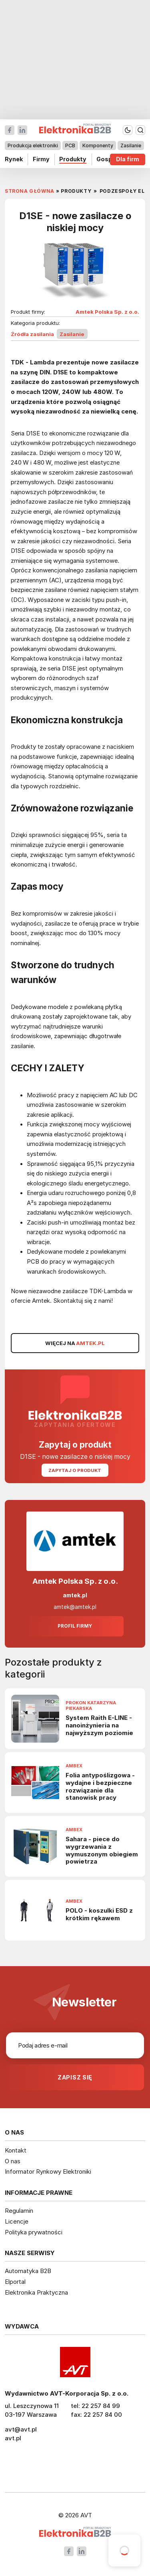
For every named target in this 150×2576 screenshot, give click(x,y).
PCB (70, 145)
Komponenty (97, 145)
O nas (12, 2161)
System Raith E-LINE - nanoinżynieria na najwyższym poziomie (99, 1725)
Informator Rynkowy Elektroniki (48, 2171)
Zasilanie (130, 145)
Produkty (72, 159)
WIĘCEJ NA (75, 1343)
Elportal (15, 2281)
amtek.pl (75, 1595)
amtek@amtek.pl (75, 1607)
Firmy (41, 159)
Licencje (16, 2221)
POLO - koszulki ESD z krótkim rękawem (99, 1914)
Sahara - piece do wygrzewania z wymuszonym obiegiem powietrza (102, 1850)
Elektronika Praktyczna (36, 2292)
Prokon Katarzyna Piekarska (91, 1705)
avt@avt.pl (21, 2429)
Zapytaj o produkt (74, 1470)
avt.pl (13, 2438)
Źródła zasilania (32, 334)
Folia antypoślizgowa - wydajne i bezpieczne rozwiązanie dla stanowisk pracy (100, 1786)
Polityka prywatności (33, 2232)
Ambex (74, 1766)
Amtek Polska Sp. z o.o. (107, 312)
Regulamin (19, 2210)
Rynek (14, 159)
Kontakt (15, 2150)
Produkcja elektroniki (33, 145)
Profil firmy (75, 1626)
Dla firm (127, 159)
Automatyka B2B (28, 2271)
